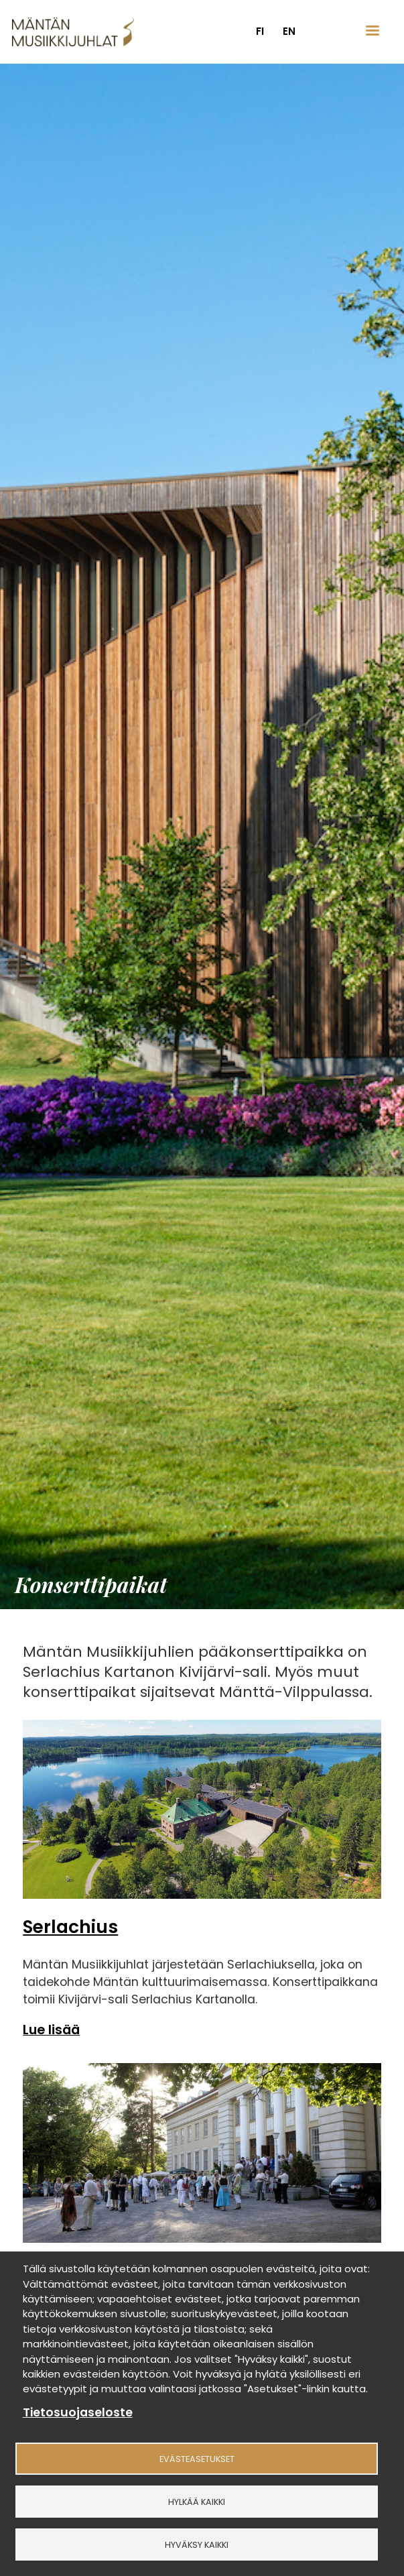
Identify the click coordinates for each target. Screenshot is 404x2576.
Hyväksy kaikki (196, 2545)
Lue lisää (51, 2030)
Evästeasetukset (196, 2459)
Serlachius (70, 1926)
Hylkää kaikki (196, 2502)
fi (260, 31)
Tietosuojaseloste (78, 2413)
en (289, 31)
